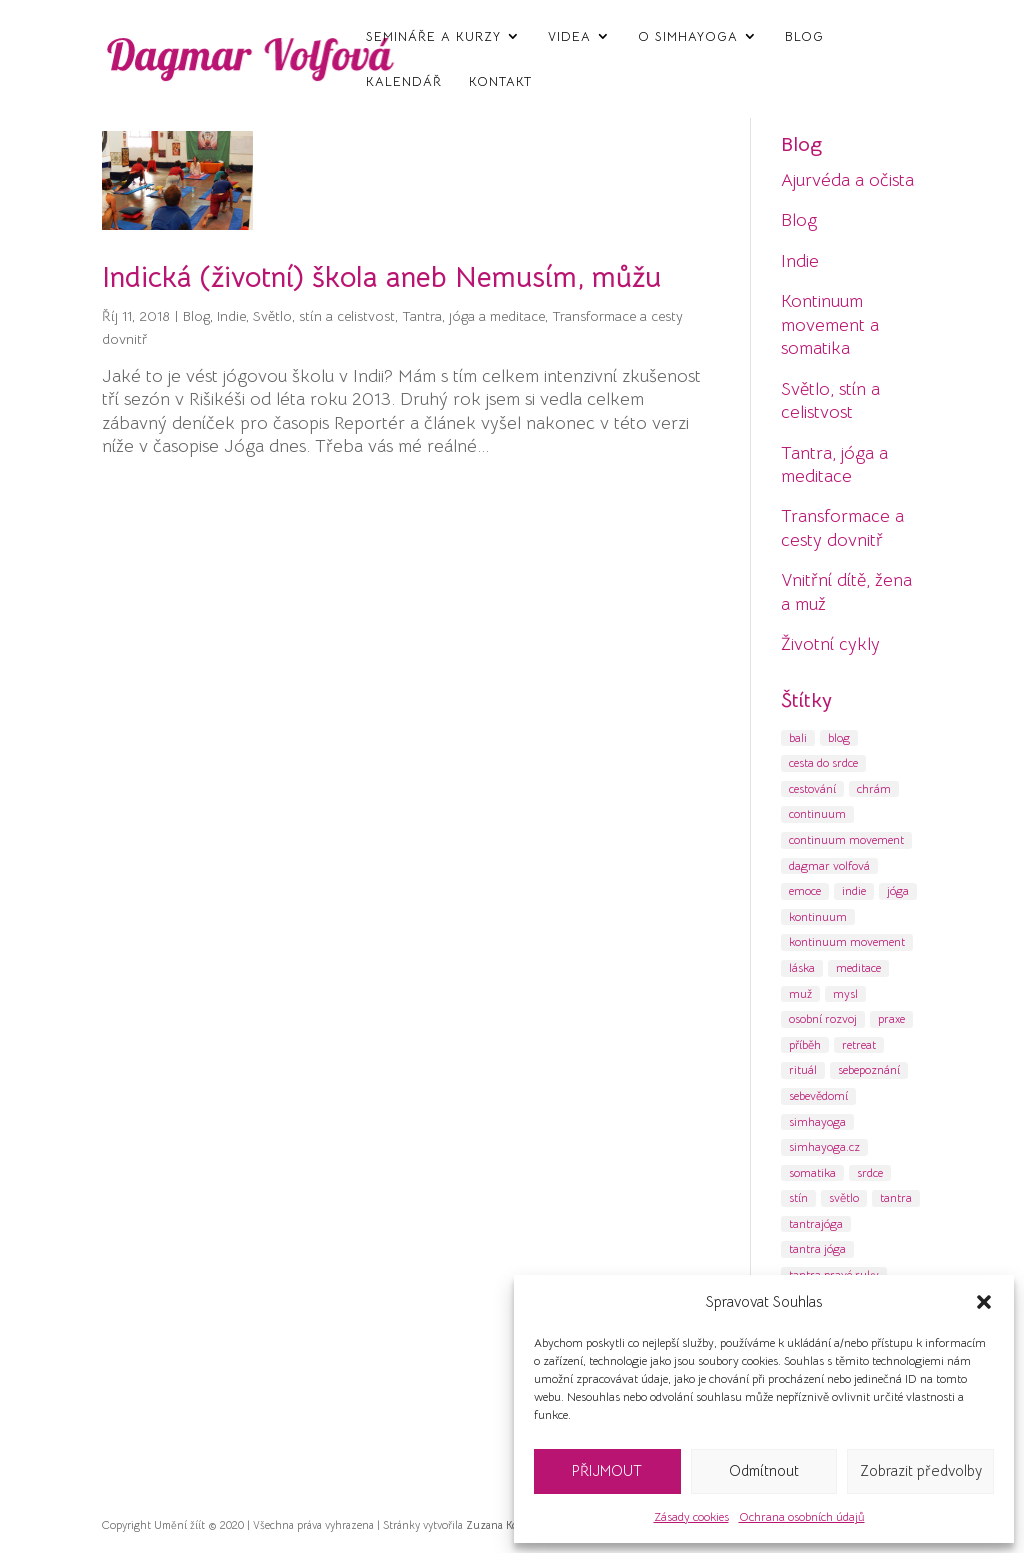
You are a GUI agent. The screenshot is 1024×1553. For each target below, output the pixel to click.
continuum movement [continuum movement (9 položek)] (846, 839)
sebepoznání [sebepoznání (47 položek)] (869, 1069)
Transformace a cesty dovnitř (842, 527)
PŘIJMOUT (607, 1470)
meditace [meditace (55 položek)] (858, 967)
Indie (231, 316)
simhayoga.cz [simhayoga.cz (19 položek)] (824, 1146)
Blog (804, 37)
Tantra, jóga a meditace (473, 316)
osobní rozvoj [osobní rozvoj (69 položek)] (823, 1018)
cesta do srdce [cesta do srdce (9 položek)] (823, 762)
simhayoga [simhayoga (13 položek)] (817, 1121)
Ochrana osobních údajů (802, 1516)
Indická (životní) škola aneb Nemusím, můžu (381, 277)
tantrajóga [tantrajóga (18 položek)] (816, 1223)
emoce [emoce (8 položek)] (805, 890)
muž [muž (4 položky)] (800, 993)
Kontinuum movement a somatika (830, 324)
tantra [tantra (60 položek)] (896, 1197)
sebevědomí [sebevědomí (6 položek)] (818, 1095)
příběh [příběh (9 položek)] (805, 1044)
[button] (984, 1302)
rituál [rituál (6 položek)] (803, 1069)
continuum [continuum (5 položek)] (817, 813)
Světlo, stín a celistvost (324, 316)
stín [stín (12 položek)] (798, 1197)
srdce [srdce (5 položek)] (870, 1172)
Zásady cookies (691, 1516)
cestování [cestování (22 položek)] (812, 788)
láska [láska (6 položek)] (802, 967)
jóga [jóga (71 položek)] (898, 890)
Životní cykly (830, 644)
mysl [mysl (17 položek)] (845, 993)
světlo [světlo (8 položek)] (844, 1197)
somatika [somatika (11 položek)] (812, 1172)
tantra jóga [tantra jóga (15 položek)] (817, 1248)
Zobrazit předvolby (921, 1470)
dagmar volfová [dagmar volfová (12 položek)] (829, 865)
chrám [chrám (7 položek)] (874, 788)
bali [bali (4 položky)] (798, 737)
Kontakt (500, 82)
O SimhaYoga (688, 37)
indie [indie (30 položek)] (854, 890)
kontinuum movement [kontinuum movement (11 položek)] (847, 941)
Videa (569, 37)
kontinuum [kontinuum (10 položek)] (818, 916)
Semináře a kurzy (433, 37)
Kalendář (404, 82)
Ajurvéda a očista (847, 180)
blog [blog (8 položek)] (839, 737)
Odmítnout (764, 1470)
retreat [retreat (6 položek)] (859, 1044)
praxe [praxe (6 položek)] (891, 1018)
